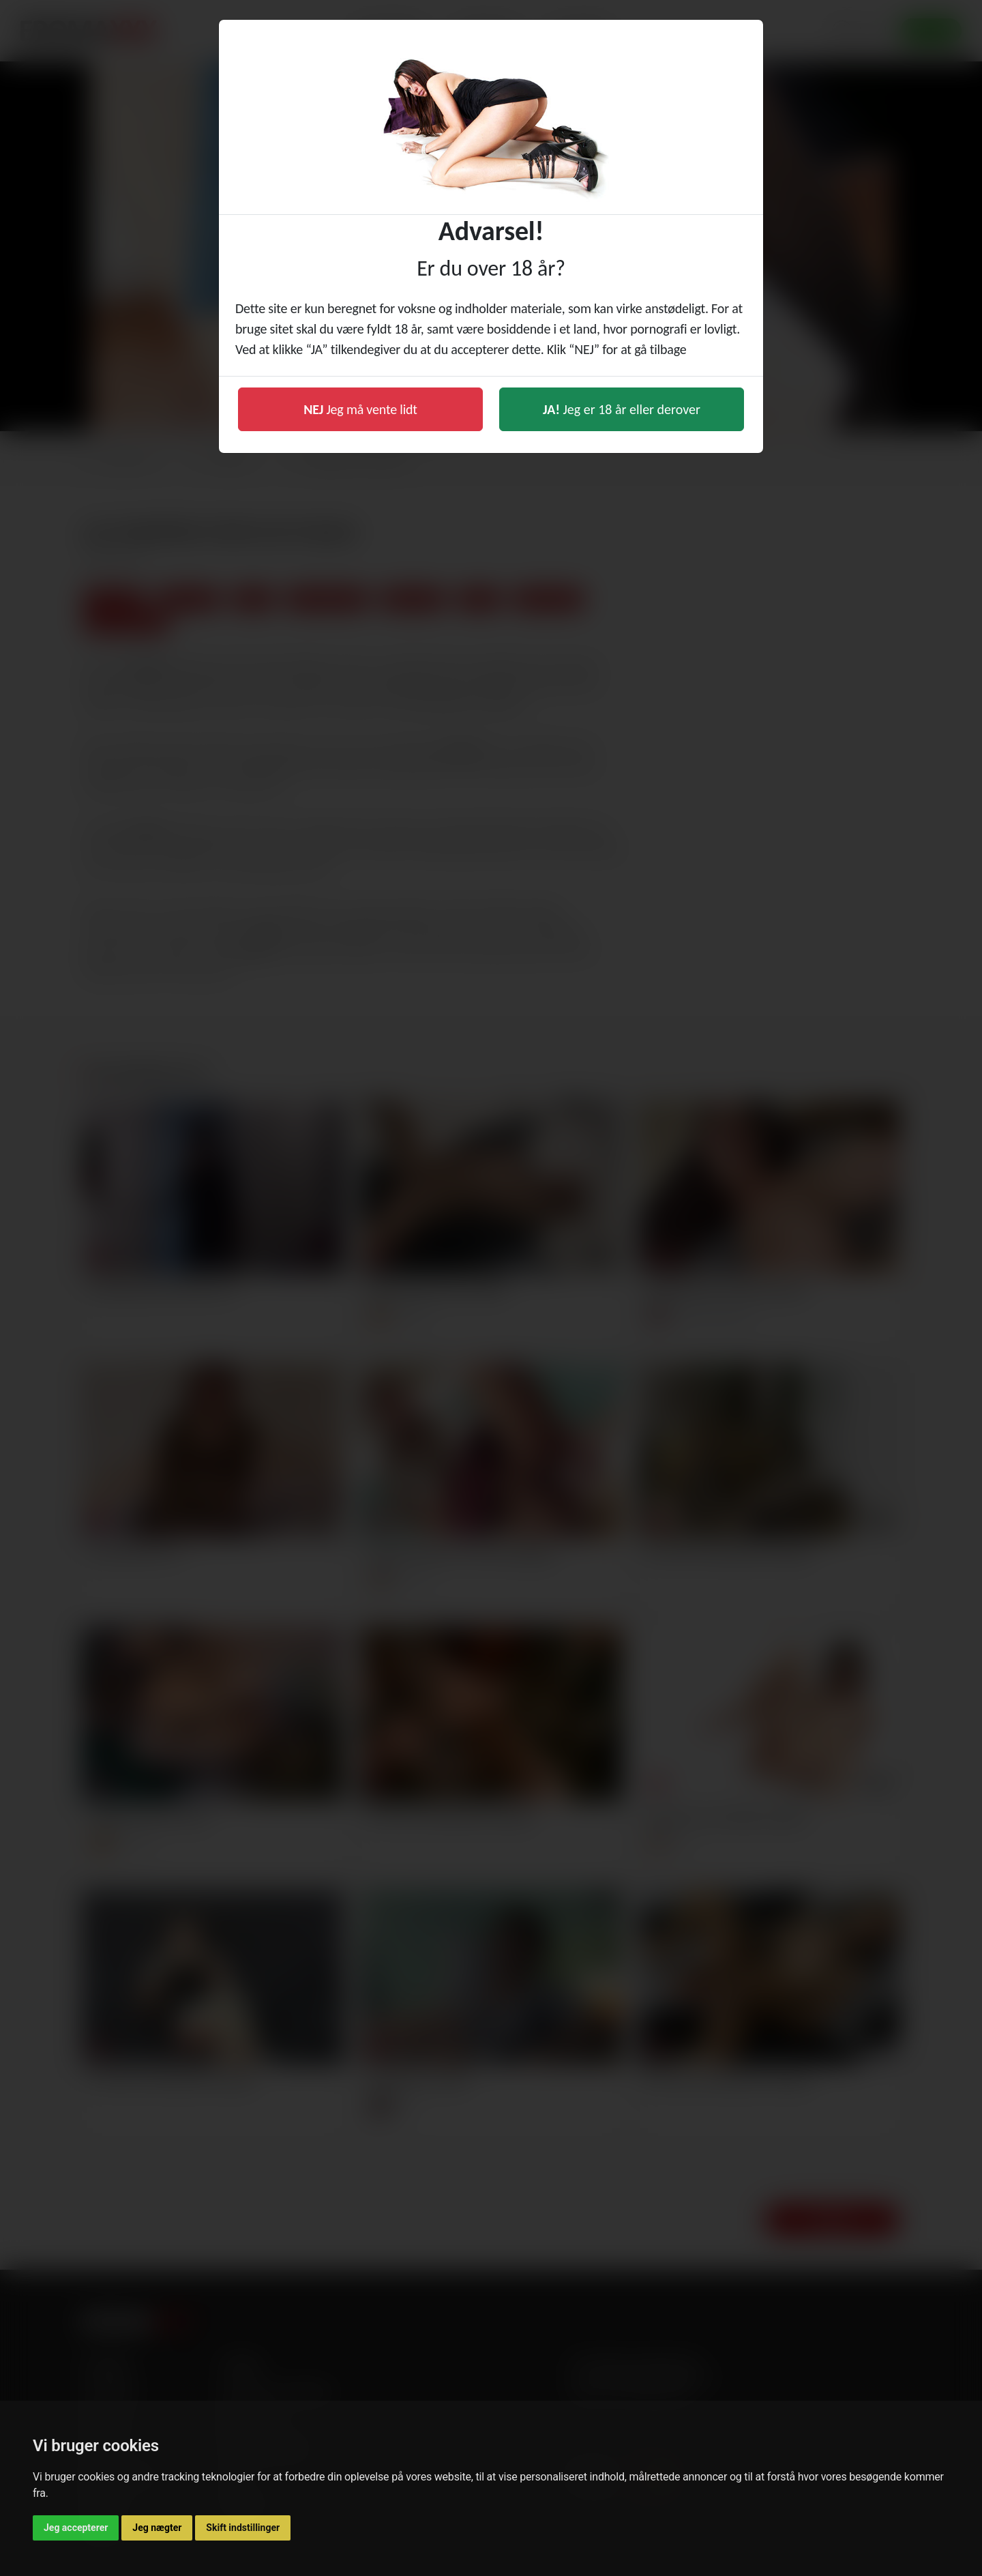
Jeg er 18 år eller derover (621, 409)
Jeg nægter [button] (156, 2527)
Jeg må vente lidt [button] (360, 409)
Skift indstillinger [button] (243, 2527)
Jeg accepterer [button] (76, 2527)
